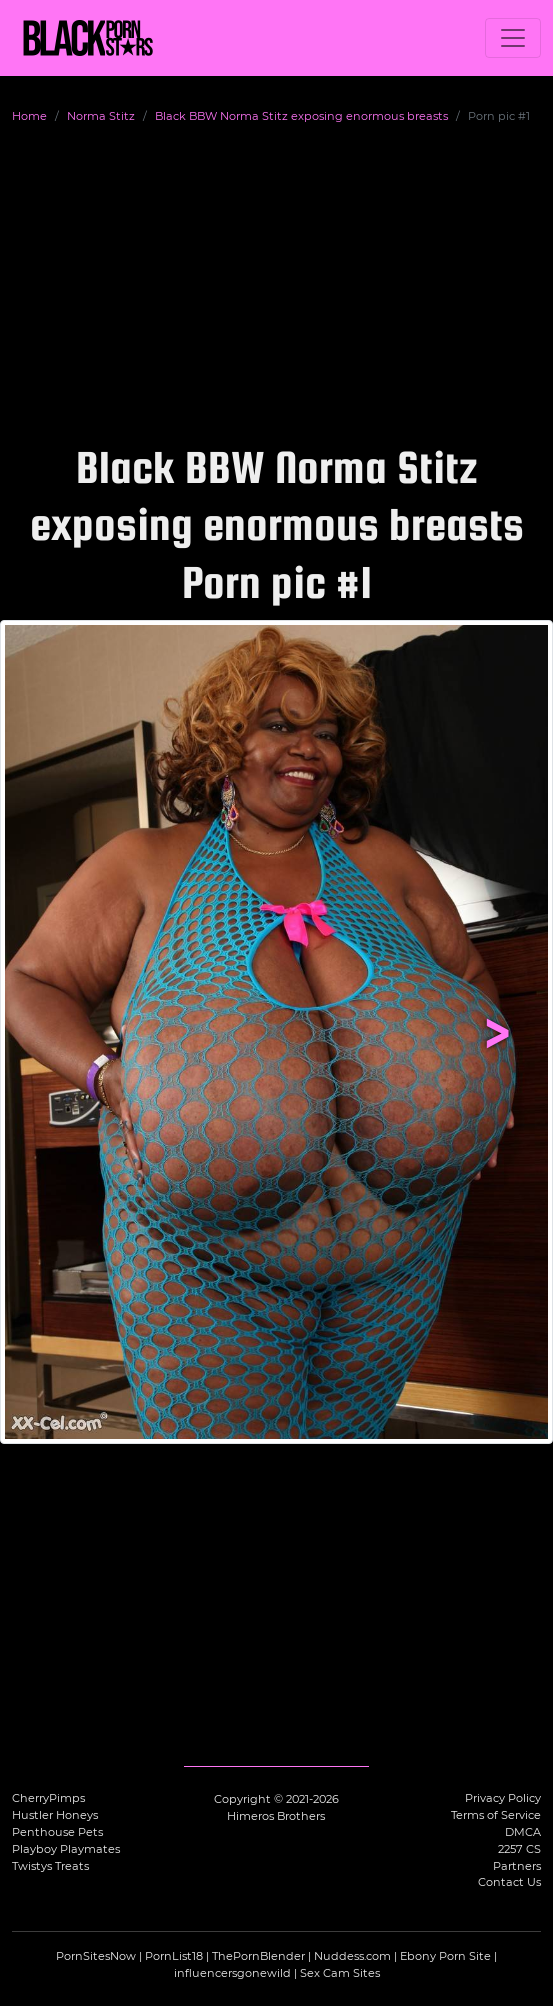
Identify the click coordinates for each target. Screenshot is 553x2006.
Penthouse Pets (57, 1832)
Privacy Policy (503, 1798)
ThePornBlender (258, 1956)
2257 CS (519, 1849)
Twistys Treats (50, 1866)
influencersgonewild (232, 1973)
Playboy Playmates (66, 1849)
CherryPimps (48, 1798)
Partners (517, 1866)
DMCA (523, 1832)
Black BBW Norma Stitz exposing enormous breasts (301, 116)
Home (29, 116)
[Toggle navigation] (513, 38)
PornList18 (174, 1956)
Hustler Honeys (55, 1815)
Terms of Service (496, 1815)
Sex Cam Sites (340, 1973)
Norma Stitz (101, 116)
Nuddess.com (352, 1956)
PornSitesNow (96, 1956)
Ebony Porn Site (445, 1956)
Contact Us (509, 1882)
